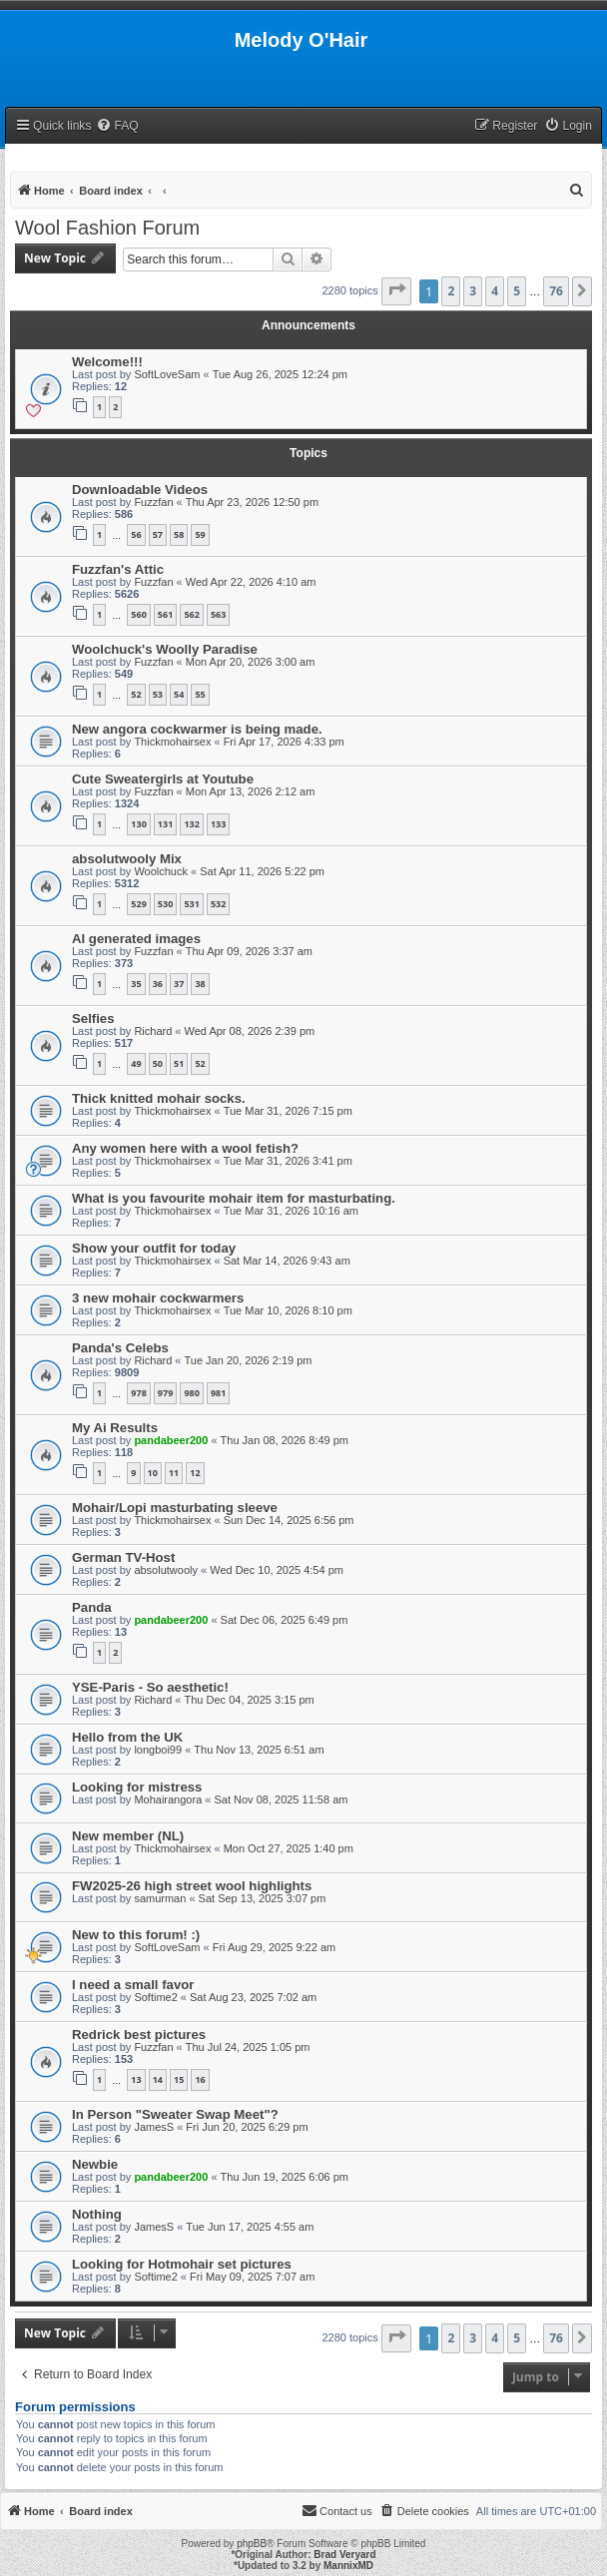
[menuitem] (117, 126)
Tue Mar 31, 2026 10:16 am (291, 1211)
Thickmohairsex (172, 742)
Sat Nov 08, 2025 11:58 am (280, 1799)
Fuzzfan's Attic (118, 569)
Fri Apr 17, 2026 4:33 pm (284, 742)
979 (165, 1392)
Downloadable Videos (140, 489)
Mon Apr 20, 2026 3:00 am (250, 662)
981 (218, 1392)
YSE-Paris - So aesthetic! (150, 1687)
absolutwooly (166, 1570)
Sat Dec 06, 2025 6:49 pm (284, 1620)
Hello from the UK (127, 1737)
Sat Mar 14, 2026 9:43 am (287, 1261)
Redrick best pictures (139, 2034)
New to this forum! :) (136, 1934)
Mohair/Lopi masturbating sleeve (175, 1507)
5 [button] (516, 290)
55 (200, 694)
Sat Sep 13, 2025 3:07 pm (262, 1898)
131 (165, 823)
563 (218, 614)
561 (165, 614)
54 (179, 694)
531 (191, 903)
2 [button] (450, 290)
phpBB (252, 2543)
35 (136, 983)
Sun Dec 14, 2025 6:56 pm (289, 1520)
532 (218, 903)
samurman (160, 1898)
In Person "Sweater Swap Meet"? (175, 2114)
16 (200, 2079)
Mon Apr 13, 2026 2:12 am (250, 791)
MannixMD (348, 2565)
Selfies (93, 1018)
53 (158, 694)
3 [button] (472, 290)
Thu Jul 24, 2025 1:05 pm (248, 2047)
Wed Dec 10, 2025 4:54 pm (276, 1570)
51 (179, 1063)
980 (191, 1392)
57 (158, 534)
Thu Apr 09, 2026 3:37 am (249, 951)
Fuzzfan (153, 502)
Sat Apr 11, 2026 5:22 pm (262, 871)
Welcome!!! (107, 361)
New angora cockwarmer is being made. (197, 729)
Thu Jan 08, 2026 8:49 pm (284, 1440)
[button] (396, 291)
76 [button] (556, 290)
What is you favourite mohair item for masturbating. (233, 1198)
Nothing (97, 2214)
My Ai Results (115, 1427)
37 (179, 983)
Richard (153, 1031)
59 (200, 534)
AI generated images (136, 938)
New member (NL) (128, 1835)
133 (218, 823)
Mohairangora (168, 1799)
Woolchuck (161, 871)
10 (153, 1472)
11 (174, 1472)
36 (158, 983)
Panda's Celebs (120, 1347)
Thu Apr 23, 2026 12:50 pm (252, 502)
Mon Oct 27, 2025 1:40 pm (288, 1848)
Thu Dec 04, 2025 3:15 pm (249, 1700)
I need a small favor (133, 1984)
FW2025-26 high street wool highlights (191, 1885)
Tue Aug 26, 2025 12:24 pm (280, 374)
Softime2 (155, 1997)
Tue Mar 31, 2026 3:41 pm (288, 1161)
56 (136, 534)
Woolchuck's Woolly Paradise (165, 649)
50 (158, 1063)
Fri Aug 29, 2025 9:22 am (274, 1947)
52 (136, 694)
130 (138, 823)
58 (179, 534)
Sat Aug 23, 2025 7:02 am (253, 1997)
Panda (92, 1607)
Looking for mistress (137, 1787)
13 (136, 2079)
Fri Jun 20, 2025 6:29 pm (246, 2127)
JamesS (154, 2127)
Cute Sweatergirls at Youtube (163, 779)
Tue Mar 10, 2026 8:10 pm (288, 1310)
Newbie (95, 2164)
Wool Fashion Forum (107, 228)
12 (195, 1472)
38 (200, 983)
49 (136, 1063)
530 (165, 903)
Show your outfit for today (154, 1248)
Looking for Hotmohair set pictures (182, 2264)
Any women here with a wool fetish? (185, 1148)
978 (138, 1392)
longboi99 (158, 1750)
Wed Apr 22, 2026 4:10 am (251, 582)
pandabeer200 (171, 1440)
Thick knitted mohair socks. (159, 1098)
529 (138, 903)
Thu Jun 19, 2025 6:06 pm (284, 2177)
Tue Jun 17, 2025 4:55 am (249, 2227)
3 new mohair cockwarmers (158, 1297)
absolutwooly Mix (127, 858)
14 (158, 2079)
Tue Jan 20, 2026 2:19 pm (248, 1360)
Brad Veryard (344, 2554)
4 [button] (494, 290)
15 (179, 2079)
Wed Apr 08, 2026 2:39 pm (250, 1031)
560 (138, 614)
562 (191, 614)
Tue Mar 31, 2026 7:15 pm (288, 1111)
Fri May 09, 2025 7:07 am (252, 2277)
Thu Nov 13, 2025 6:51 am (258, 1750)
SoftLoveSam (167, 374)
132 (191, 823)
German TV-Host (123, 1557)
